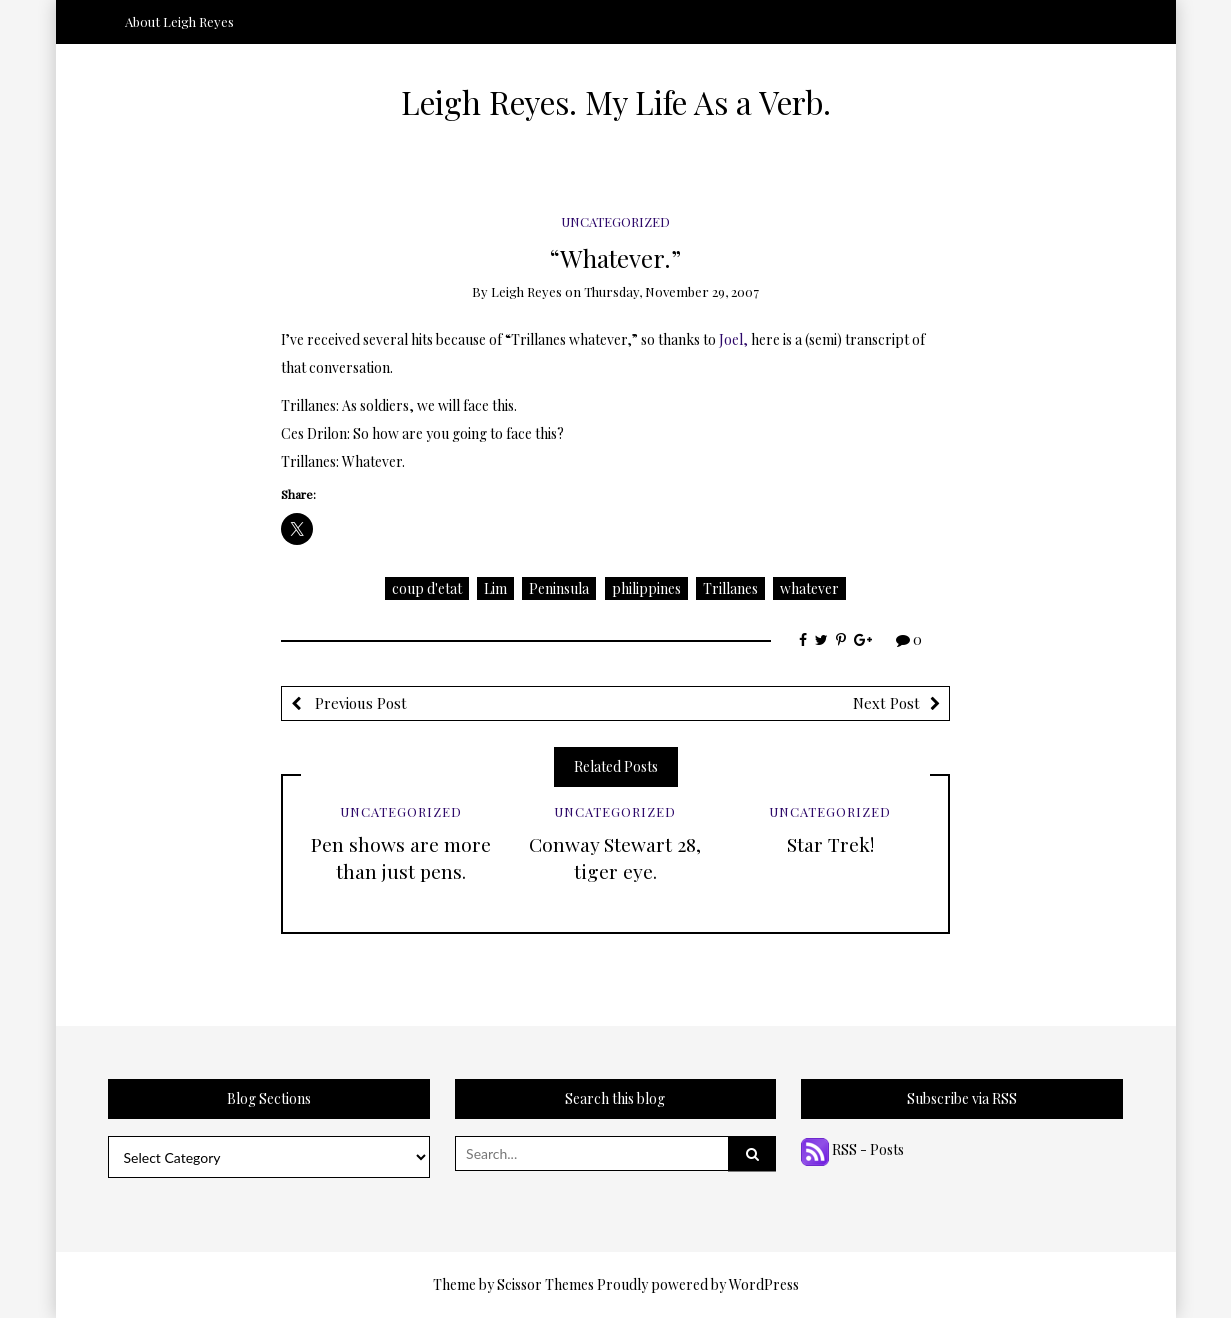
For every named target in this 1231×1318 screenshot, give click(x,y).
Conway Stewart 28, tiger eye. (615, 857)
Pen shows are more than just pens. (401, 857)
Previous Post (359, 703)
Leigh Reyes (526, 291)
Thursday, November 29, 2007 (671, 291)
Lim (495, 588)
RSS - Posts (852, 1149)
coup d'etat (427, 588)
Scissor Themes (545, 1284)
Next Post (886, 703)
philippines (646, 588)
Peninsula (559, 588)
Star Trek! (830, 844)
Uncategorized (615, 221)
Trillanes (730, 588)
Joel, (733, 339)
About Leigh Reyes (179, 21)
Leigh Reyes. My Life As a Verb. (616, 102)
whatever (809, 588)
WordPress (764, 1284)
